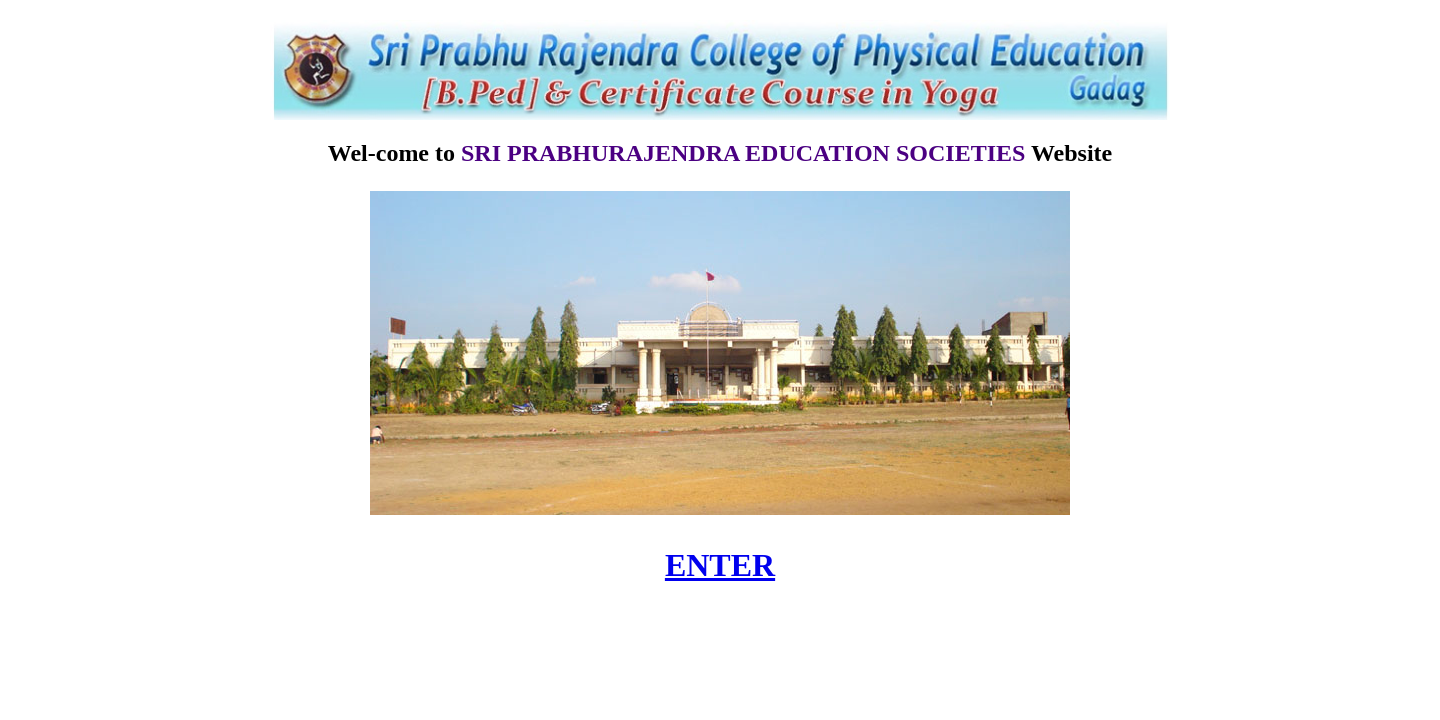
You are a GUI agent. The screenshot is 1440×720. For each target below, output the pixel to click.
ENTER (720, 565)
